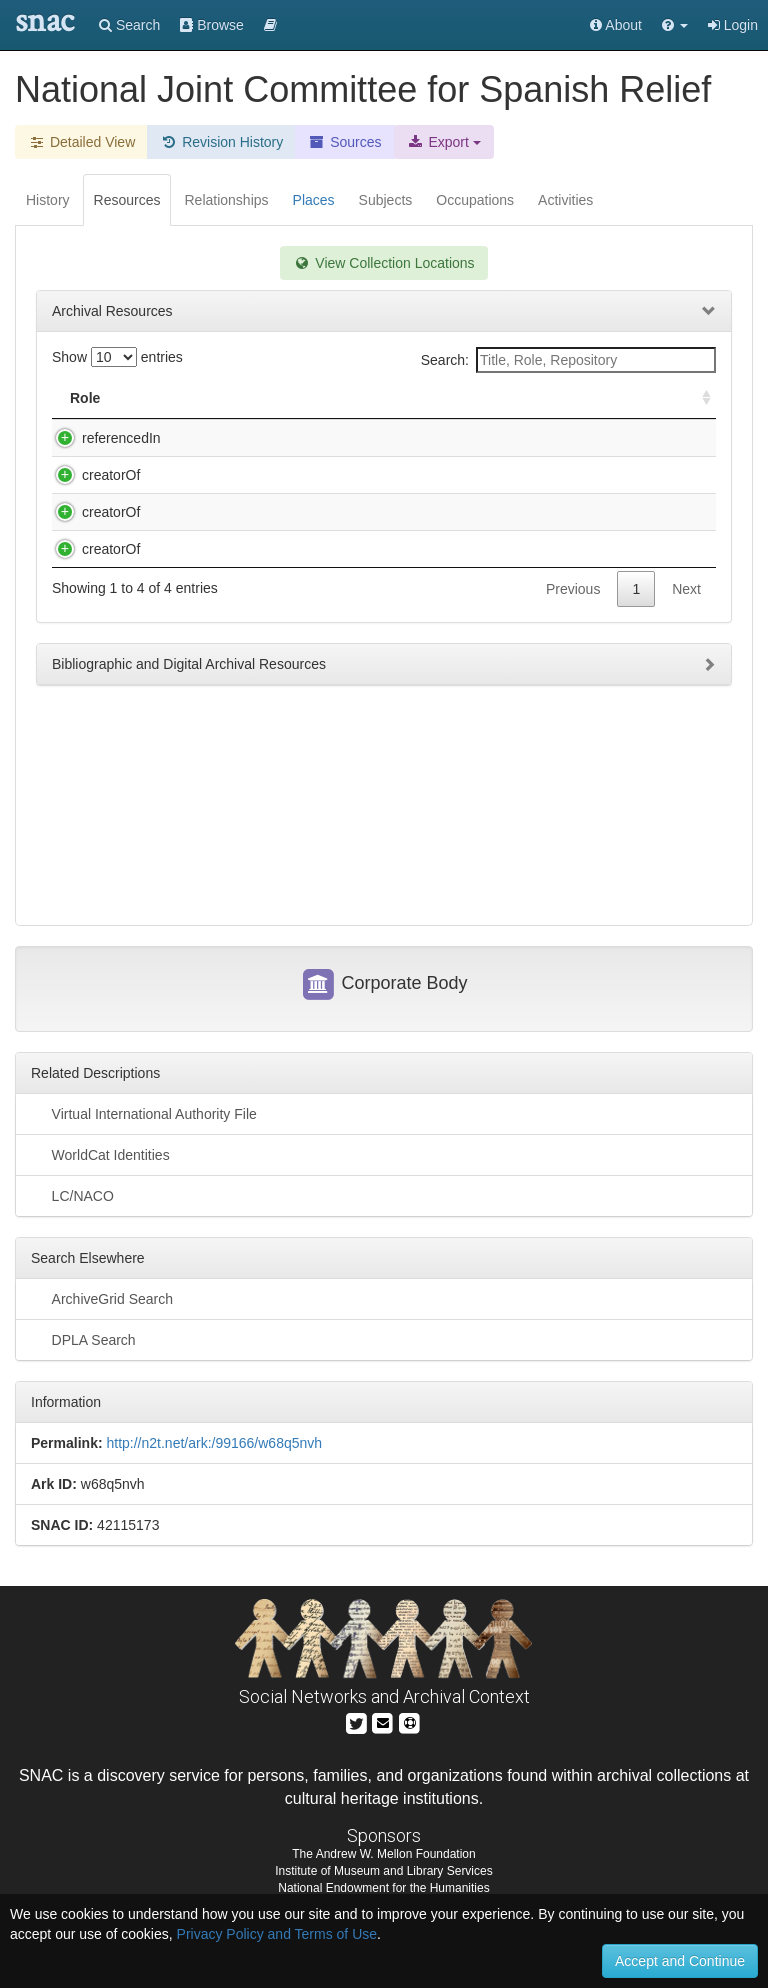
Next (686, 809)
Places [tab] (314, 200)
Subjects (386, 200)
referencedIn (101, 438)
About (616, 25)
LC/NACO (72, 1216)
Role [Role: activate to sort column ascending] (85, 398)
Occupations (475, 200)
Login (733, 25)
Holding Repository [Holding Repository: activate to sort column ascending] (561, 398)
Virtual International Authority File (144, 1134)
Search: (568, 360)
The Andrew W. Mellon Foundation (383, 1875)
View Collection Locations (383, 263)
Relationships (226, 200)
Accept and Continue (680, 1961)
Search (129, 25)
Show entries (117, 357)
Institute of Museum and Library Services (383, 1893)
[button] (675, 25)
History (48, 200)
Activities (565, 200)
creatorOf (91, 495)
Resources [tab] (127, 200)
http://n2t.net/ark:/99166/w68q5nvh (214, 1464)
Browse (212, 25)
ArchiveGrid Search (102, 1319)
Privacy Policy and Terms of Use (277, 1934)
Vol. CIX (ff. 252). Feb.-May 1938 (263, 495)
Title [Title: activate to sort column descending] (183, 398)
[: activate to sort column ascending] (698, 398)
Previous (573, 809)
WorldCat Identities (100, 1175)
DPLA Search (83, 1360)
